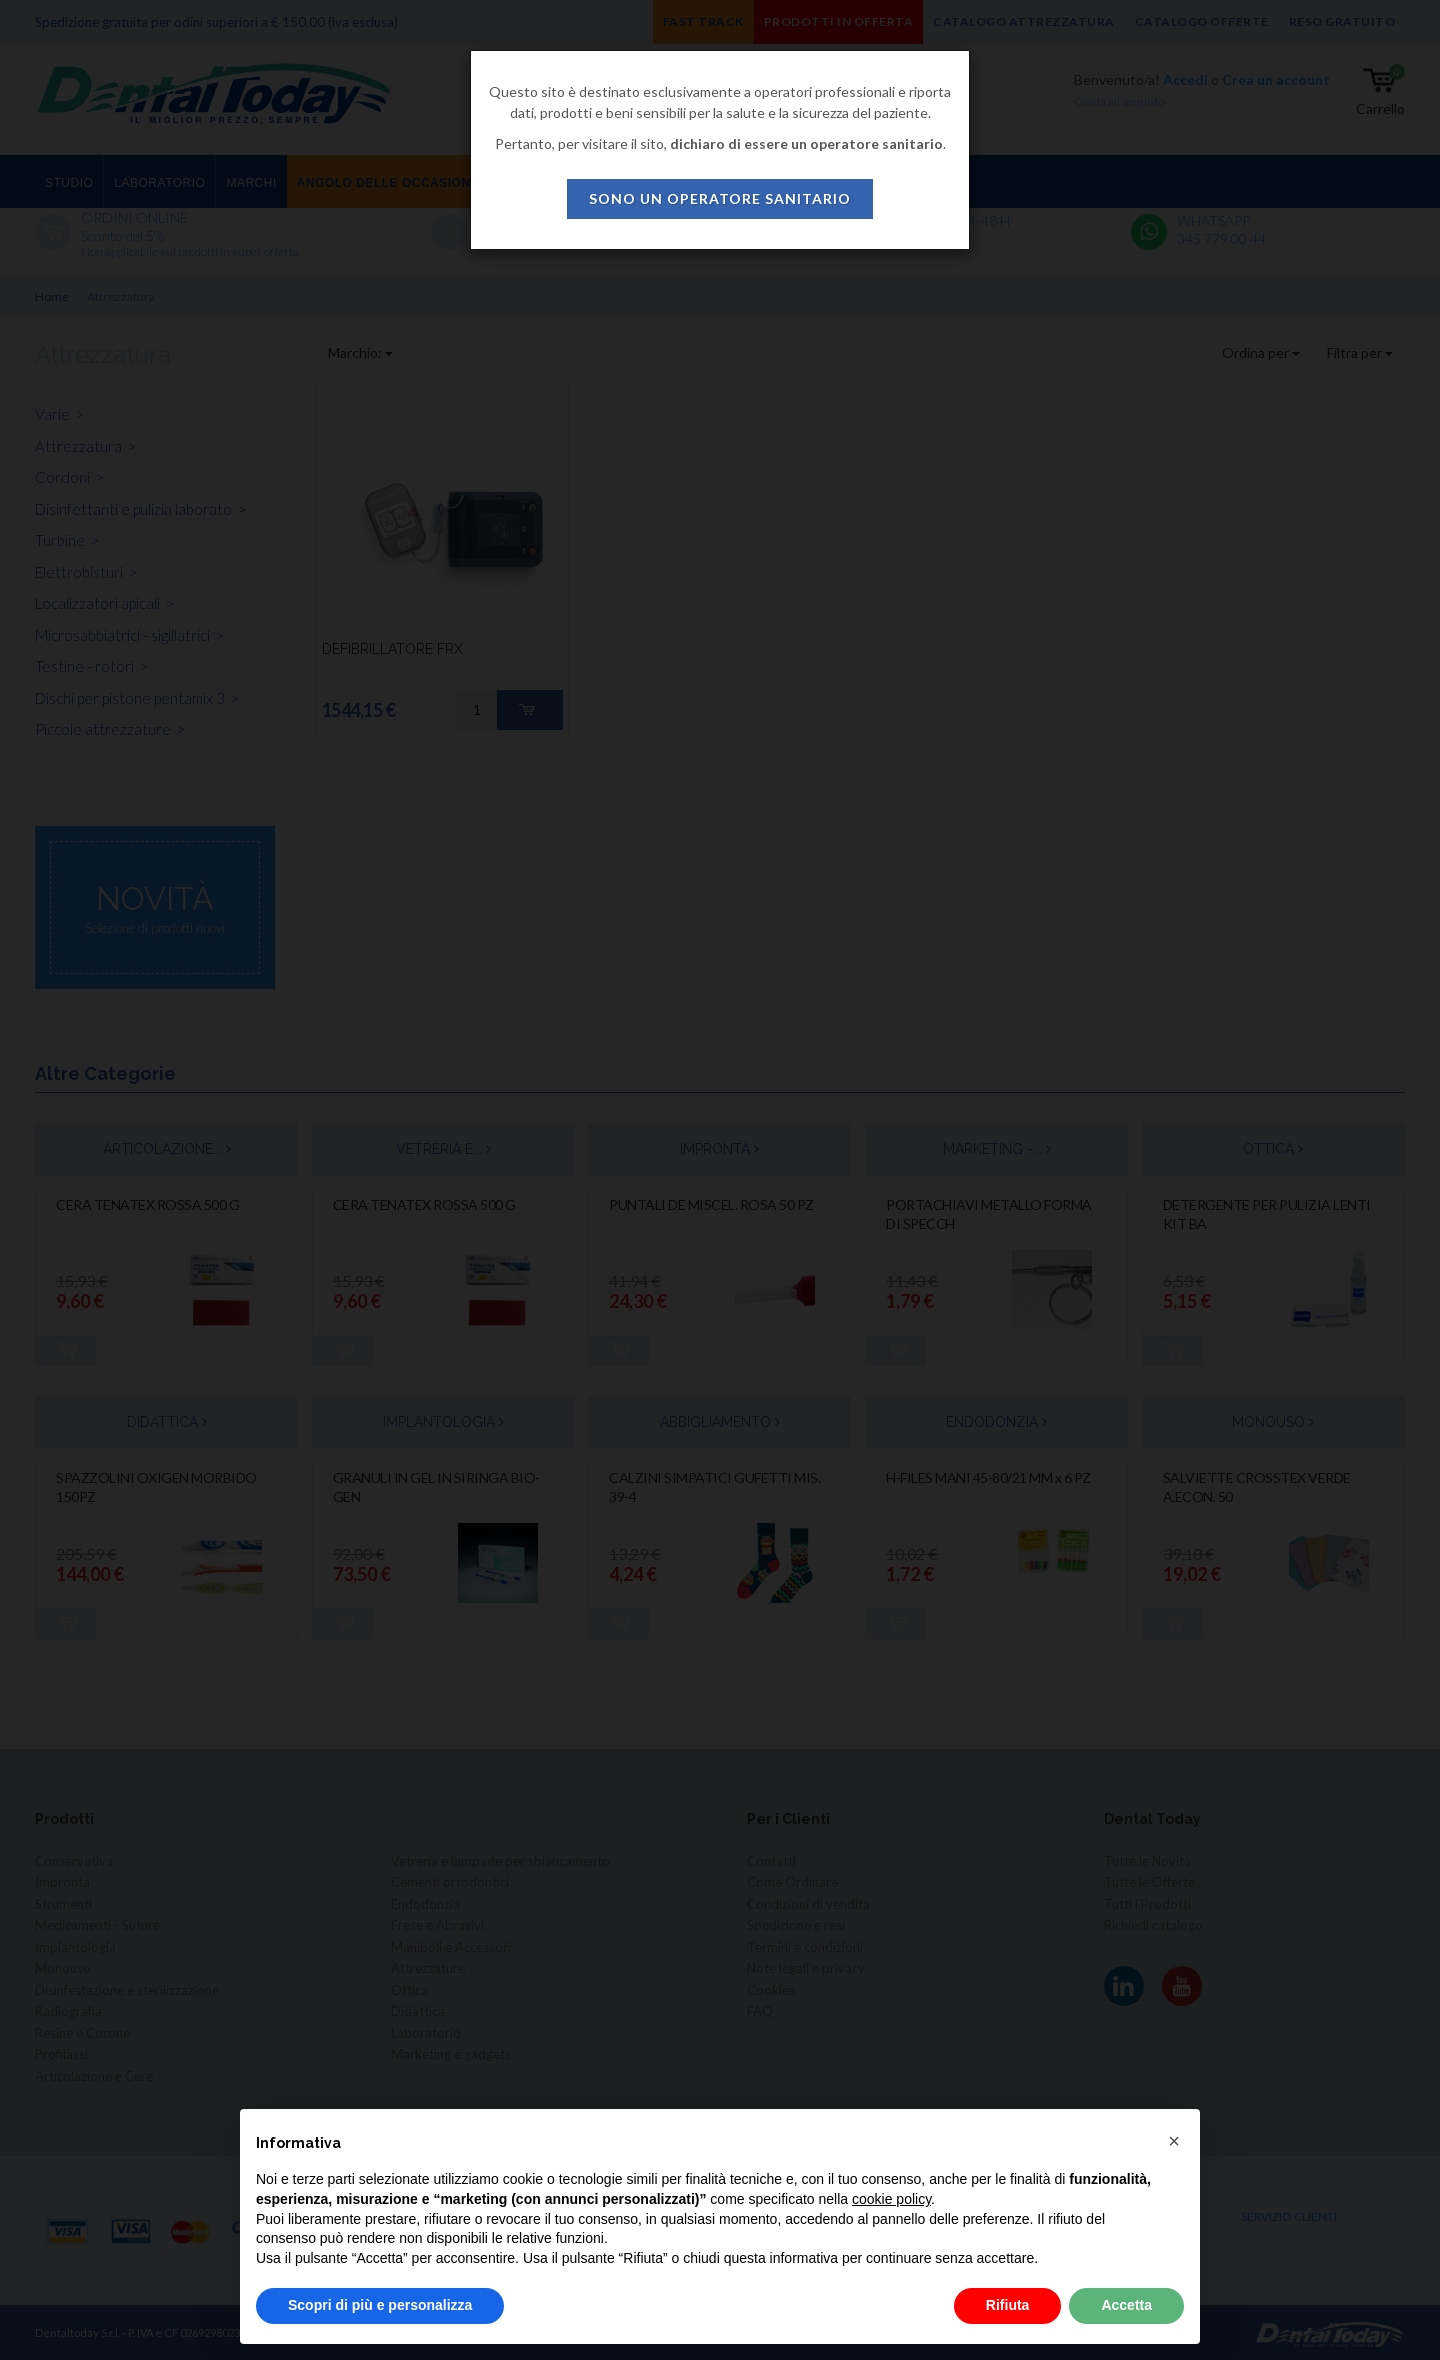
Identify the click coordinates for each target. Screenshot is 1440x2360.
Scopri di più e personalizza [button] (380, 2305)
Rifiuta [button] (1008, 2305)
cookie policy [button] (891, 2199)
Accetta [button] (1126, 2305)
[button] (1174, 2141)
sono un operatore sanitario (720, 198)
